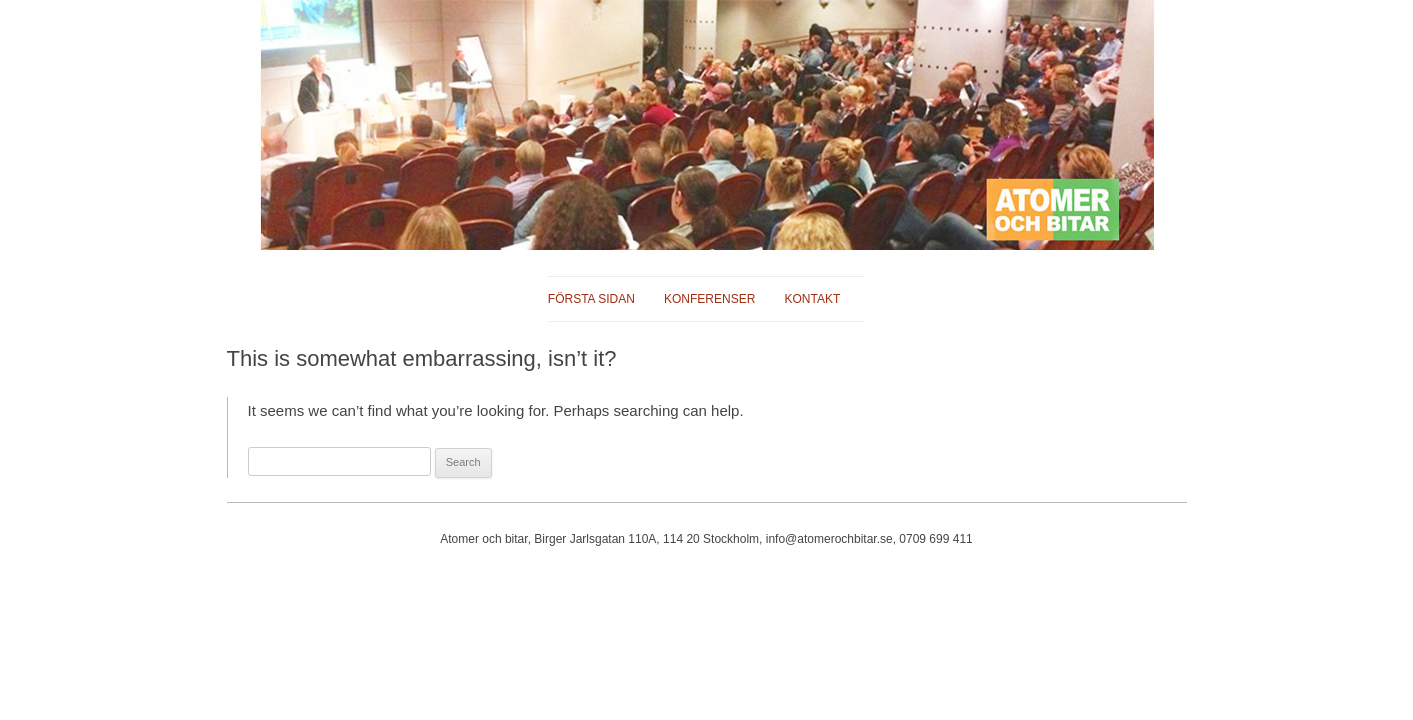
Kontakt (812, 299)
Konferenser (709, 299)
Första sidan (591, 299)
